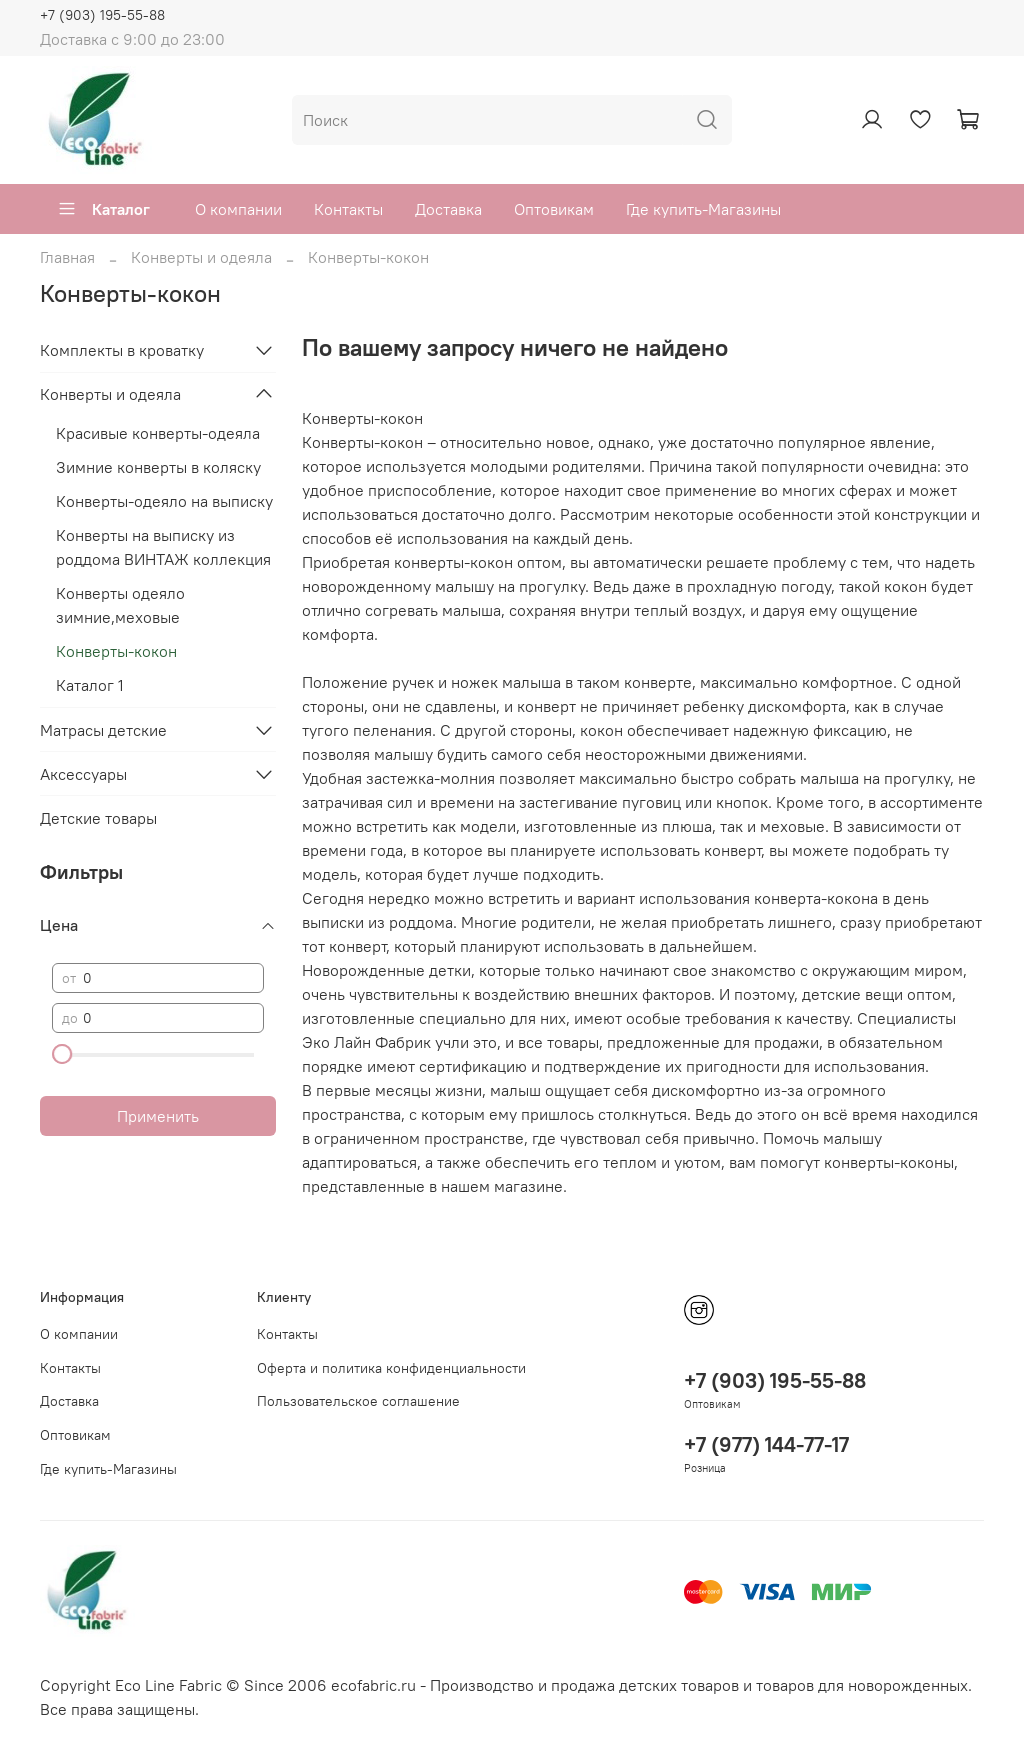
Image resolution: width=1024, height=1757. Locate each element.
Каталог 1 (90, 685)
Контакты (348, 209)
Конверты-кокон (116, 651)
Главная (67, 257)
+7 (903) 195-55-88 (102, 15)
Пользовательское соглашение (358, 1401)
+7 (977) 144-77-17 (766, 1444)
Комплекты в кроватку (122, 350)
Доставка (448, 209)
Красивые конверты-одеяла (158, 433)
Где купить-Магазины (703, 209)
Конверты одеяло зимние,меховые (120, 605)
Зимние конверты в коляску (158, 467)
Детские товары (98, 818)
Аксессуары (83, 774)
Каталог (103, 209)
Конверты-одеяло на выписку (164, 501)
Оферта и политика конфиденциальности (391, 1368)
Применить (158, 1116)
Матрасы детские (103, 730)
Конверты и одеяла (201, 257)
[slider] (62, 1054)
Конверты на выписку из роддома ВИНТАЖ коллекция (163, 547)
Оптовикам (554, 209)
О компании (238, 209)
